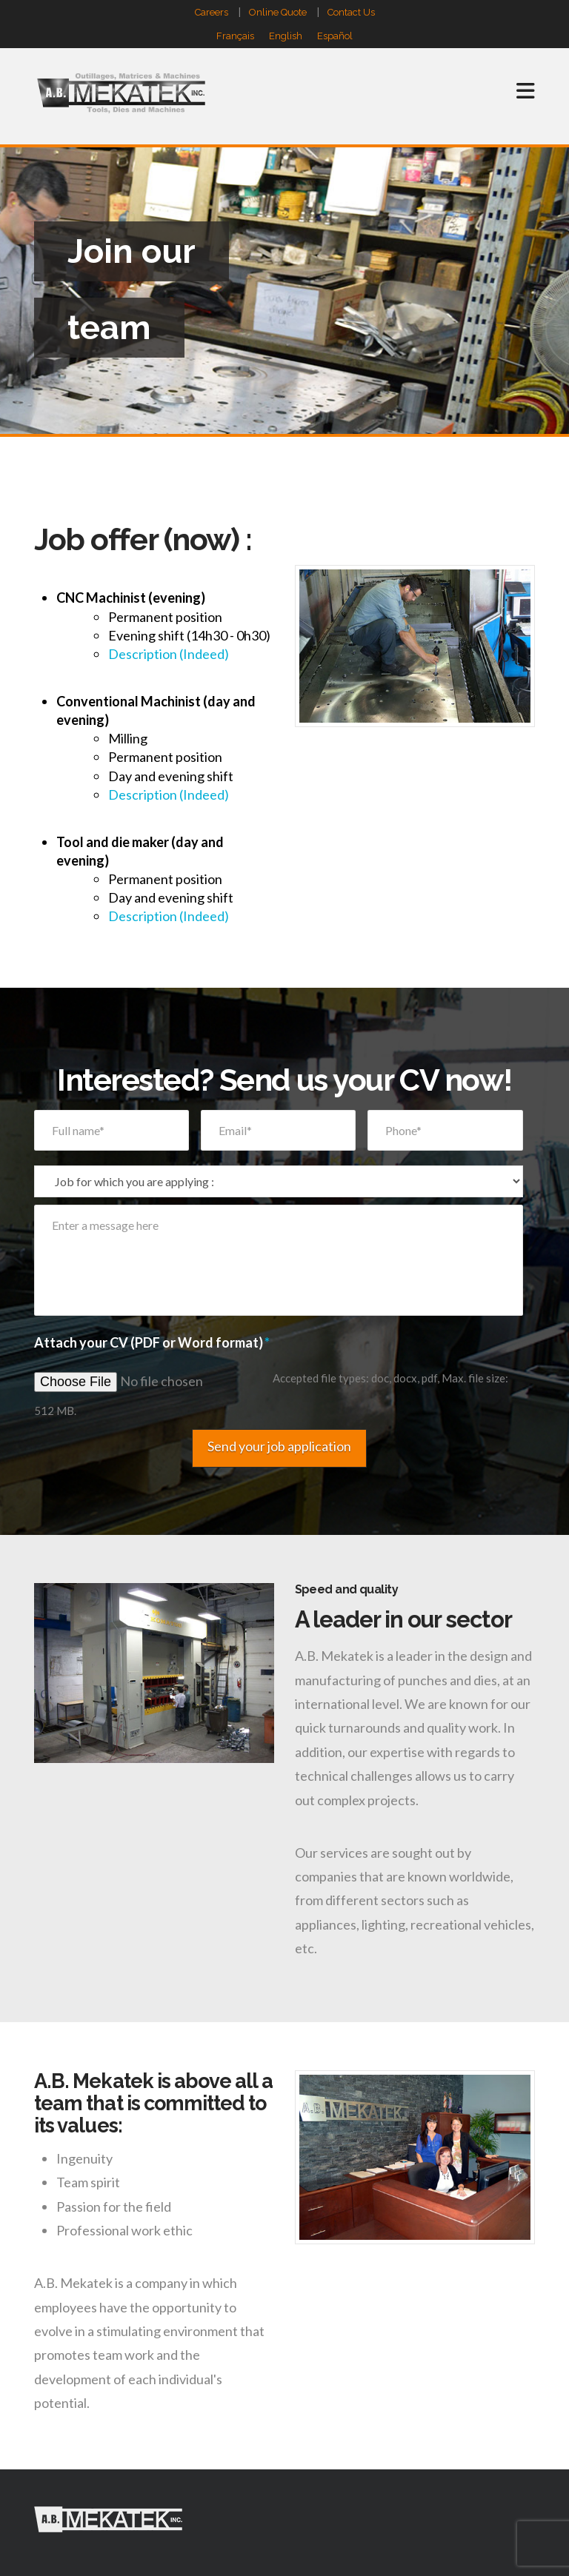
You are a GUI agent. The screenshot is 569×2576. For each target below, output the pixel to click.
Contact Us (351, 12)
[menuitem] (235, 36)
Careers (211, 12)
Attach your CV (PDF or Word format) (152, 1342)
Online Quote (278, 12)
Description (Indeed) (168, 654)
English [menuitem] (285, 36)
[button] (525, 74)
